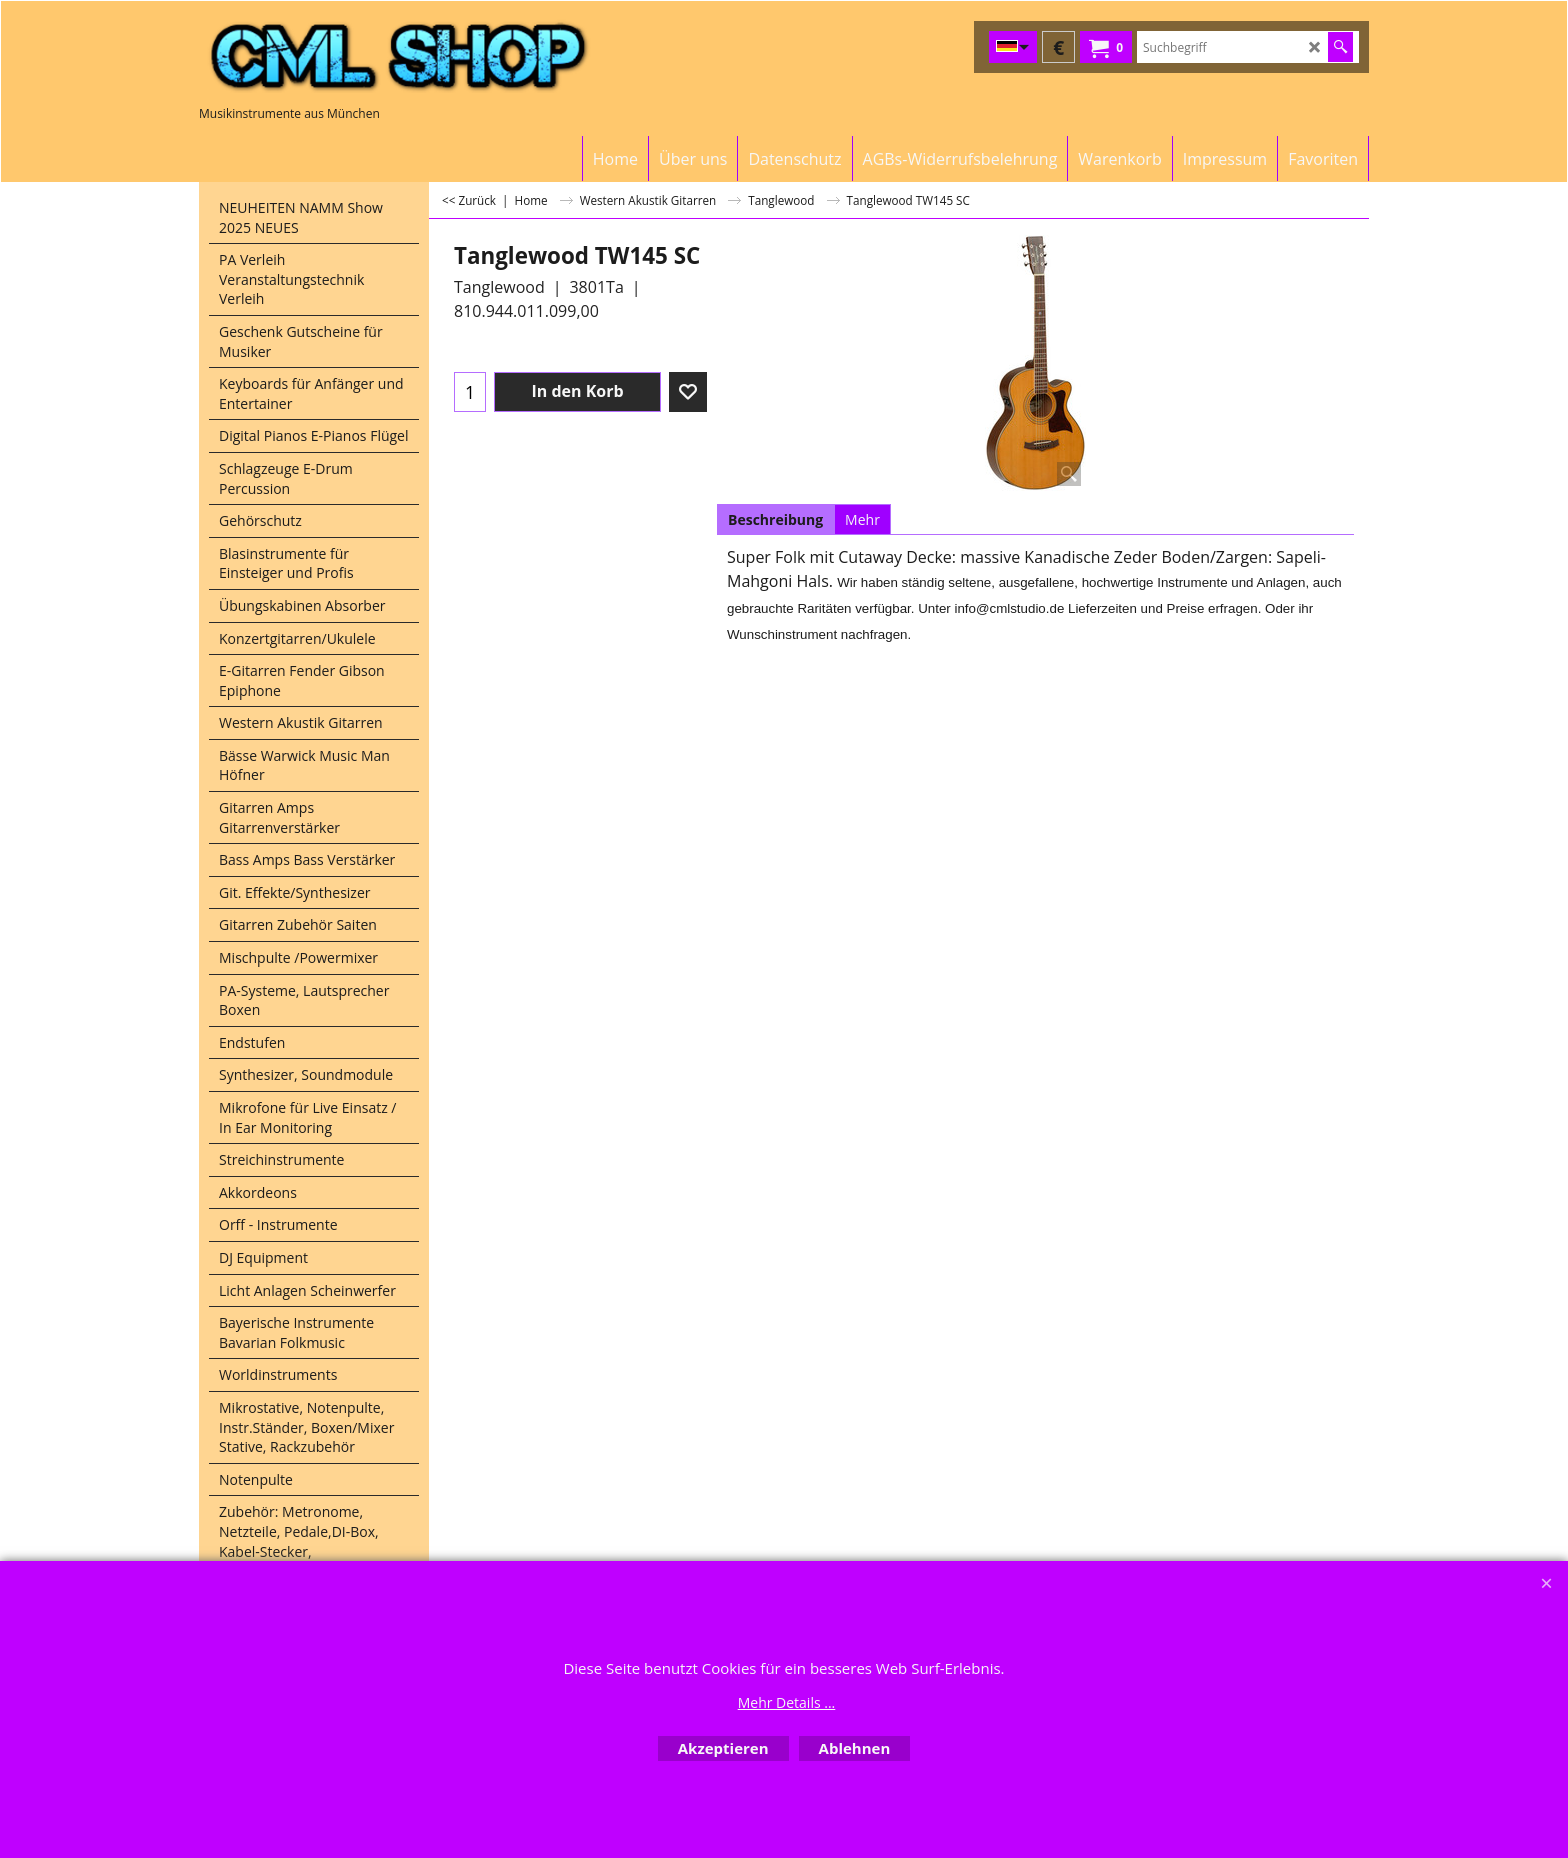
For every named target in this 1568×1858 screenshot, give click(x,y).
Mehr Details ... (787, 1702)
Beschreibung (775, 519)
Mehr (862, 519)
